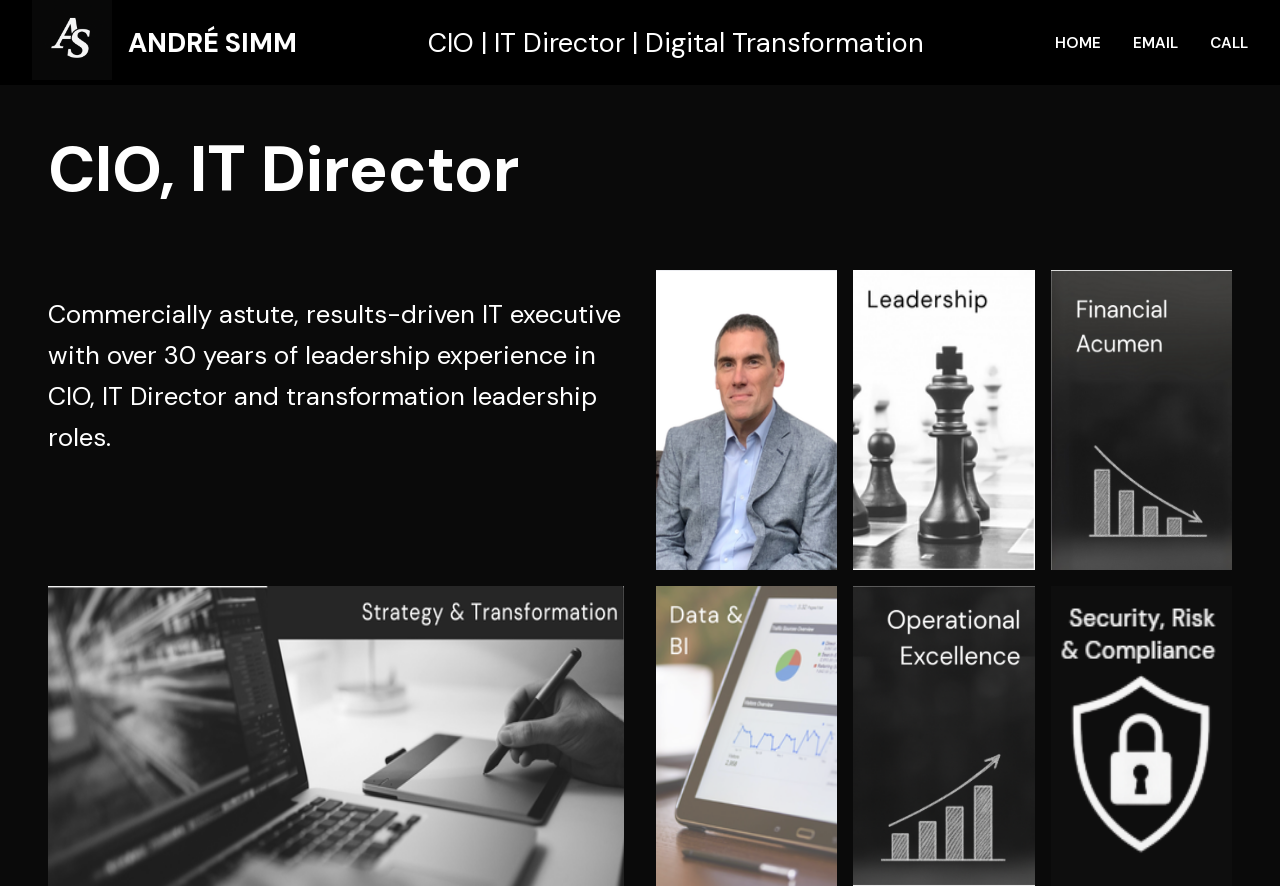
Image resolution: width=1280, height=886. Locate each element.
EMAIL (1155, 43)
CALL (1229, 43)
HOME (1078, 43)
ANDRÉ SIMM (212, 42)
